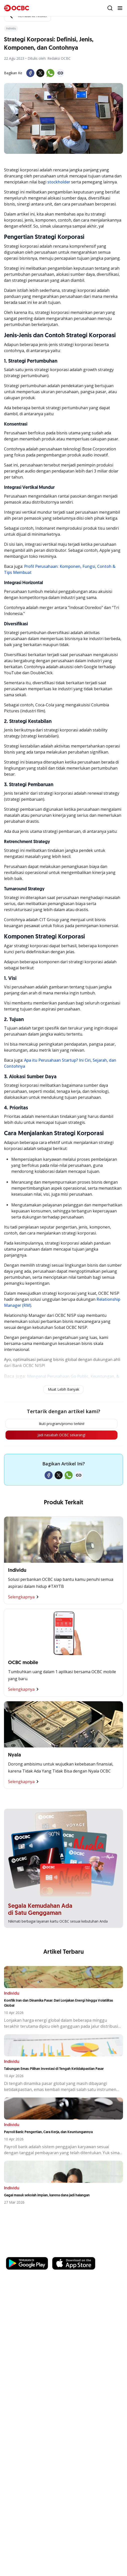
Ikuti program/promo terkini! (61, 1423)
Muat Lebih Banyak (63, 1389)
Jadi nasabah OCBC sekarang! (61, 1435)
